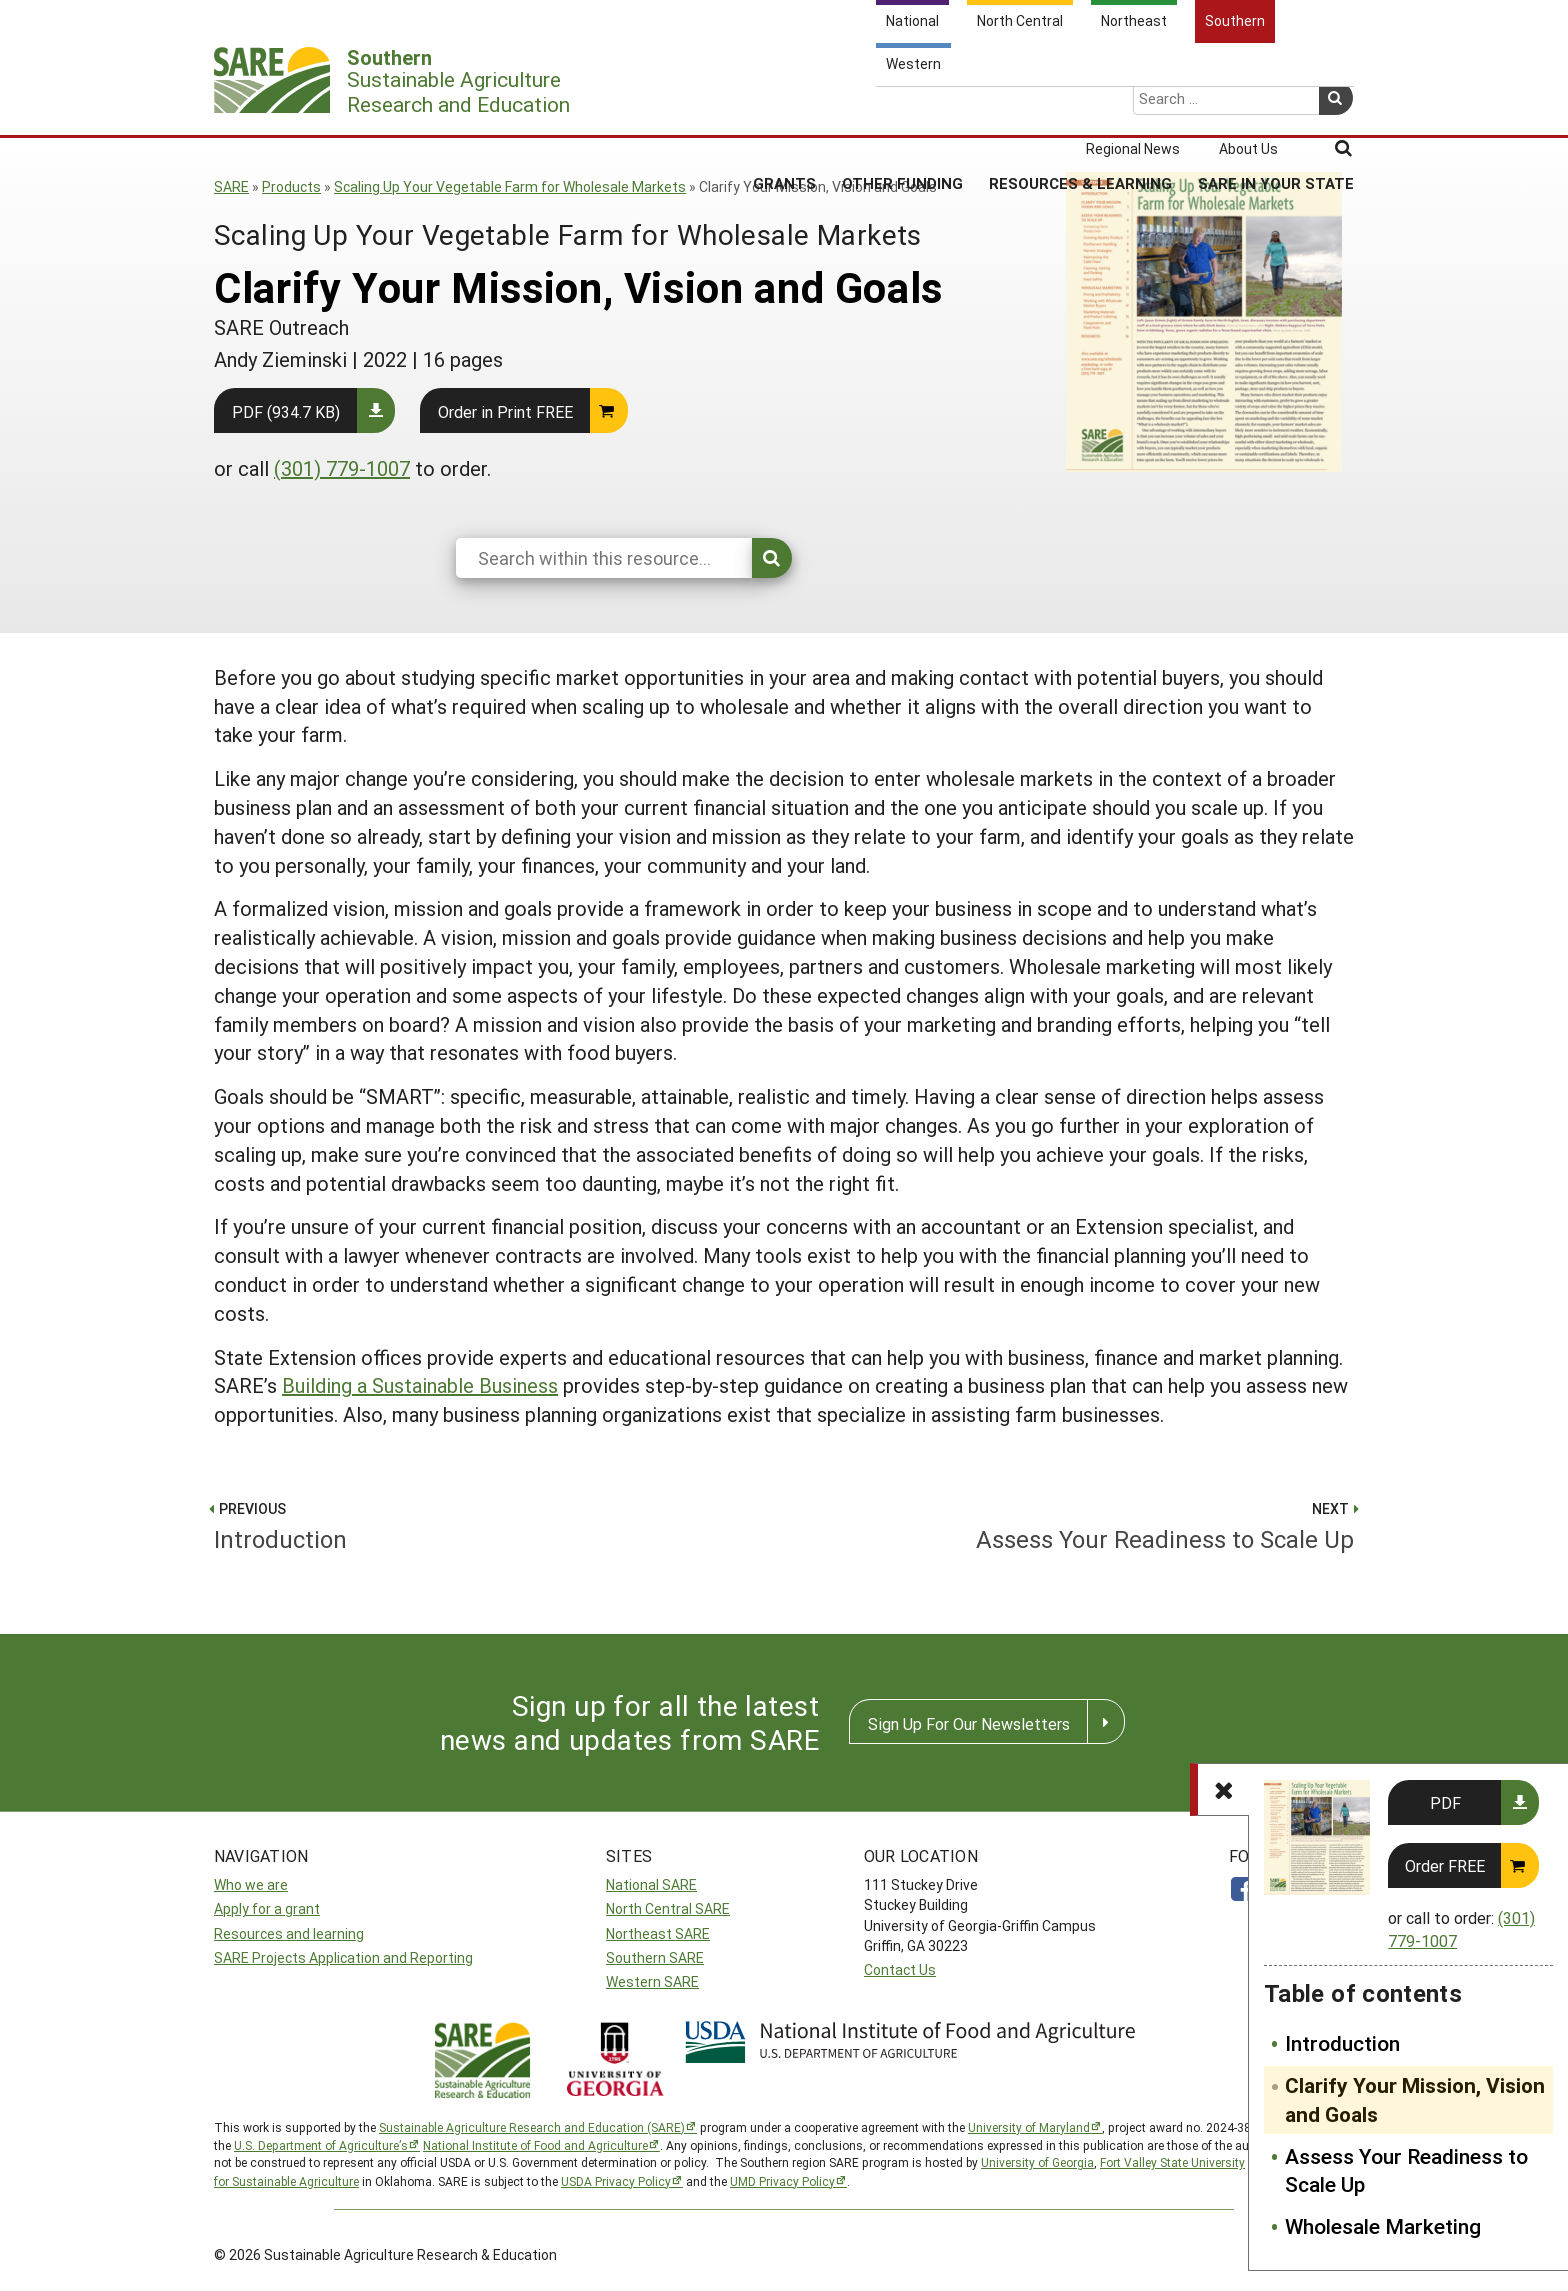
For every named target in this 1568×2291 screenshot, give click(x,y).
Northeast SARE (658, 1933)
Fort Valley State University (1172, 2162)
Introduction (1342, 2043)
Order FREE (1445, 1865)
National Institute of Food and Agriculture (535, 2145)
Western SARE (652, 1981)
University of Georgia (1037, 2162)
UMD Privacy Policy (782, 2181)
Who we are (251, 1884)
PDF (1445, 1802)
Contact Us (900, 1969)
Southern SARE (655, 1957)
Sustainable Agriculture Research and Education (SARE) (532, 2127)
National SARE (651, 1884)
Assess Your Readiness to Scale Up (1406, 2170)
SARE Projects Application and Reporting (343, 1957)
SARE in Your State (1276, 109)
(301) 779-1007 (342, 468)
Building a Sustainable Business (420, 1385)
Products (291, 186)
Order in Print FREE (505, 411)
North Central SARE (668, 1908)
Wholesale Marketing (1383, 2226)
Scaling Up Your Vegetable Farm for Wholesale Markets (510, 186)
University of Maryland (1029, 2127)
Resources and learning (289, 1933)
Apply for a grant (267, 1908)
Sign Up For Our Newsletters (969, 1723)
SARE (231, 186)
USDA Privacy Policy (616, 2181)
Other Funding (902, 109)
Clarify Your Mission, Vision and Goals (1415, 2099)
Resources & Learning (1080, 109)
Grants (784, 109)
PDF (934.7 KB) (286, 411)
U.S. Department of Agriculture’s (321, 2145)
